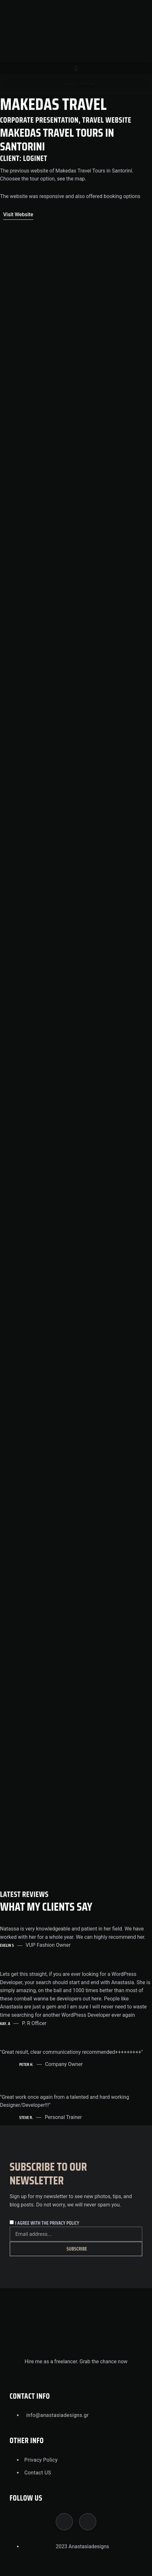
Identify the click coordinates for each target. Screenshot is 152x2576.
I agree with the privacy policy (47, 2223)
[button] (76, 68)
